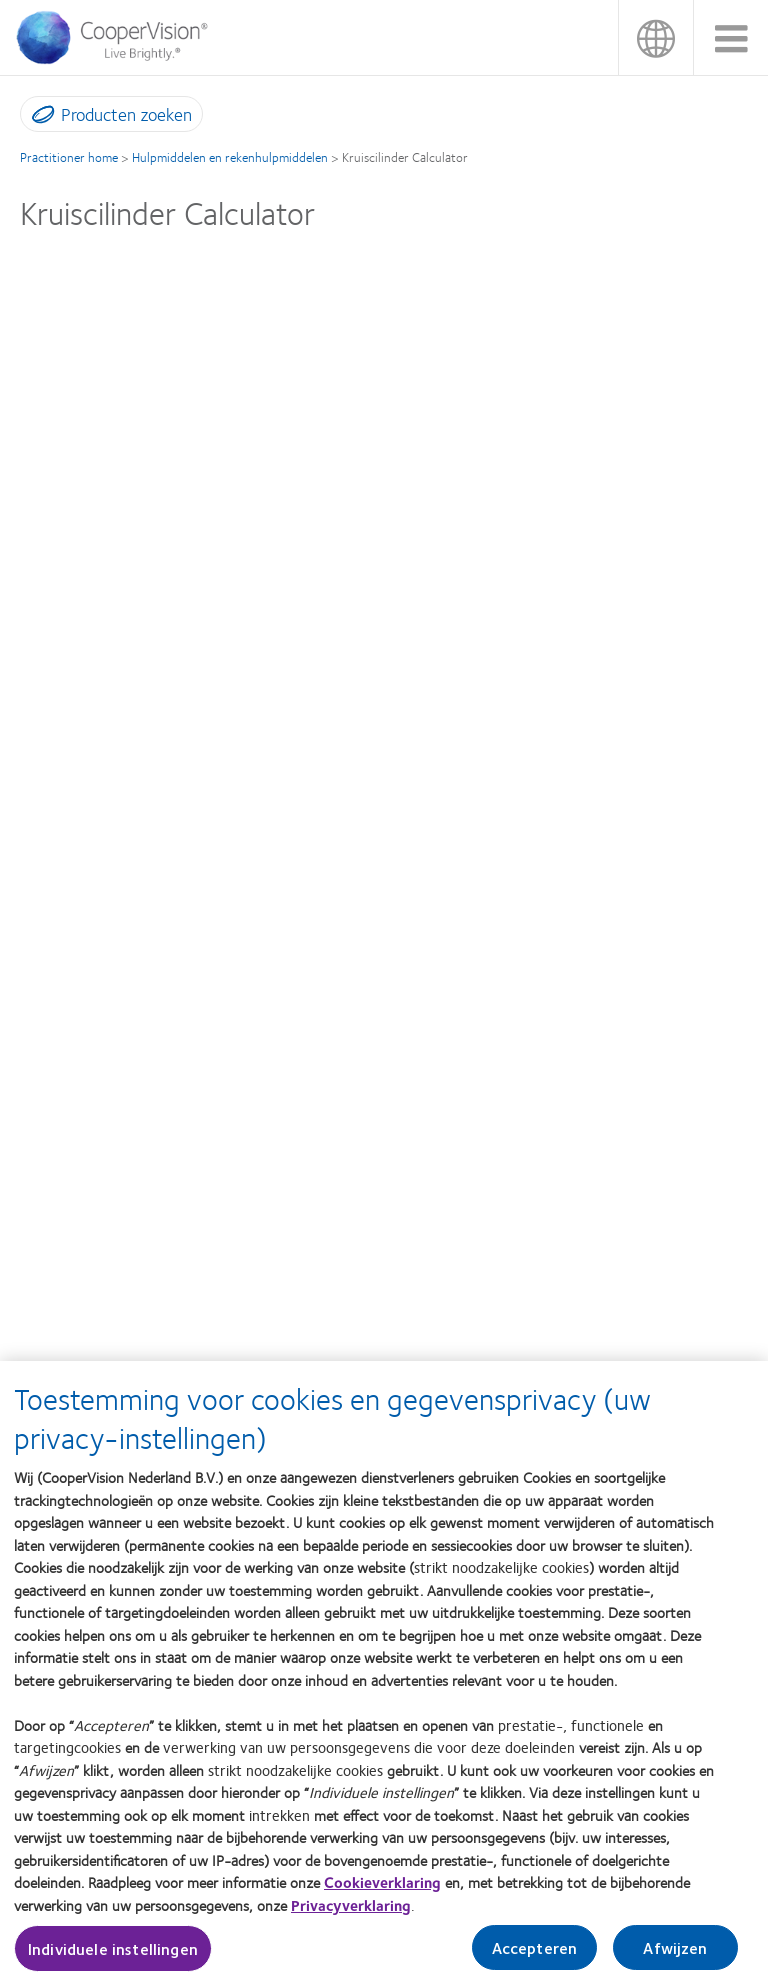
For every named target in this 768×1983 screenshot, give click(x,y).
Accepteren (535, 1956)
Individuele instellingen (113, 1957)
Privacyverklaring (351, 1913)
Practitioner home (69, 157)
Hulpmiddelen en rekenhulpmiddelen (230, 157)
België (655, 37)
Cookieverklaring (382, 1891)
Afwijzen (675, 1956)
